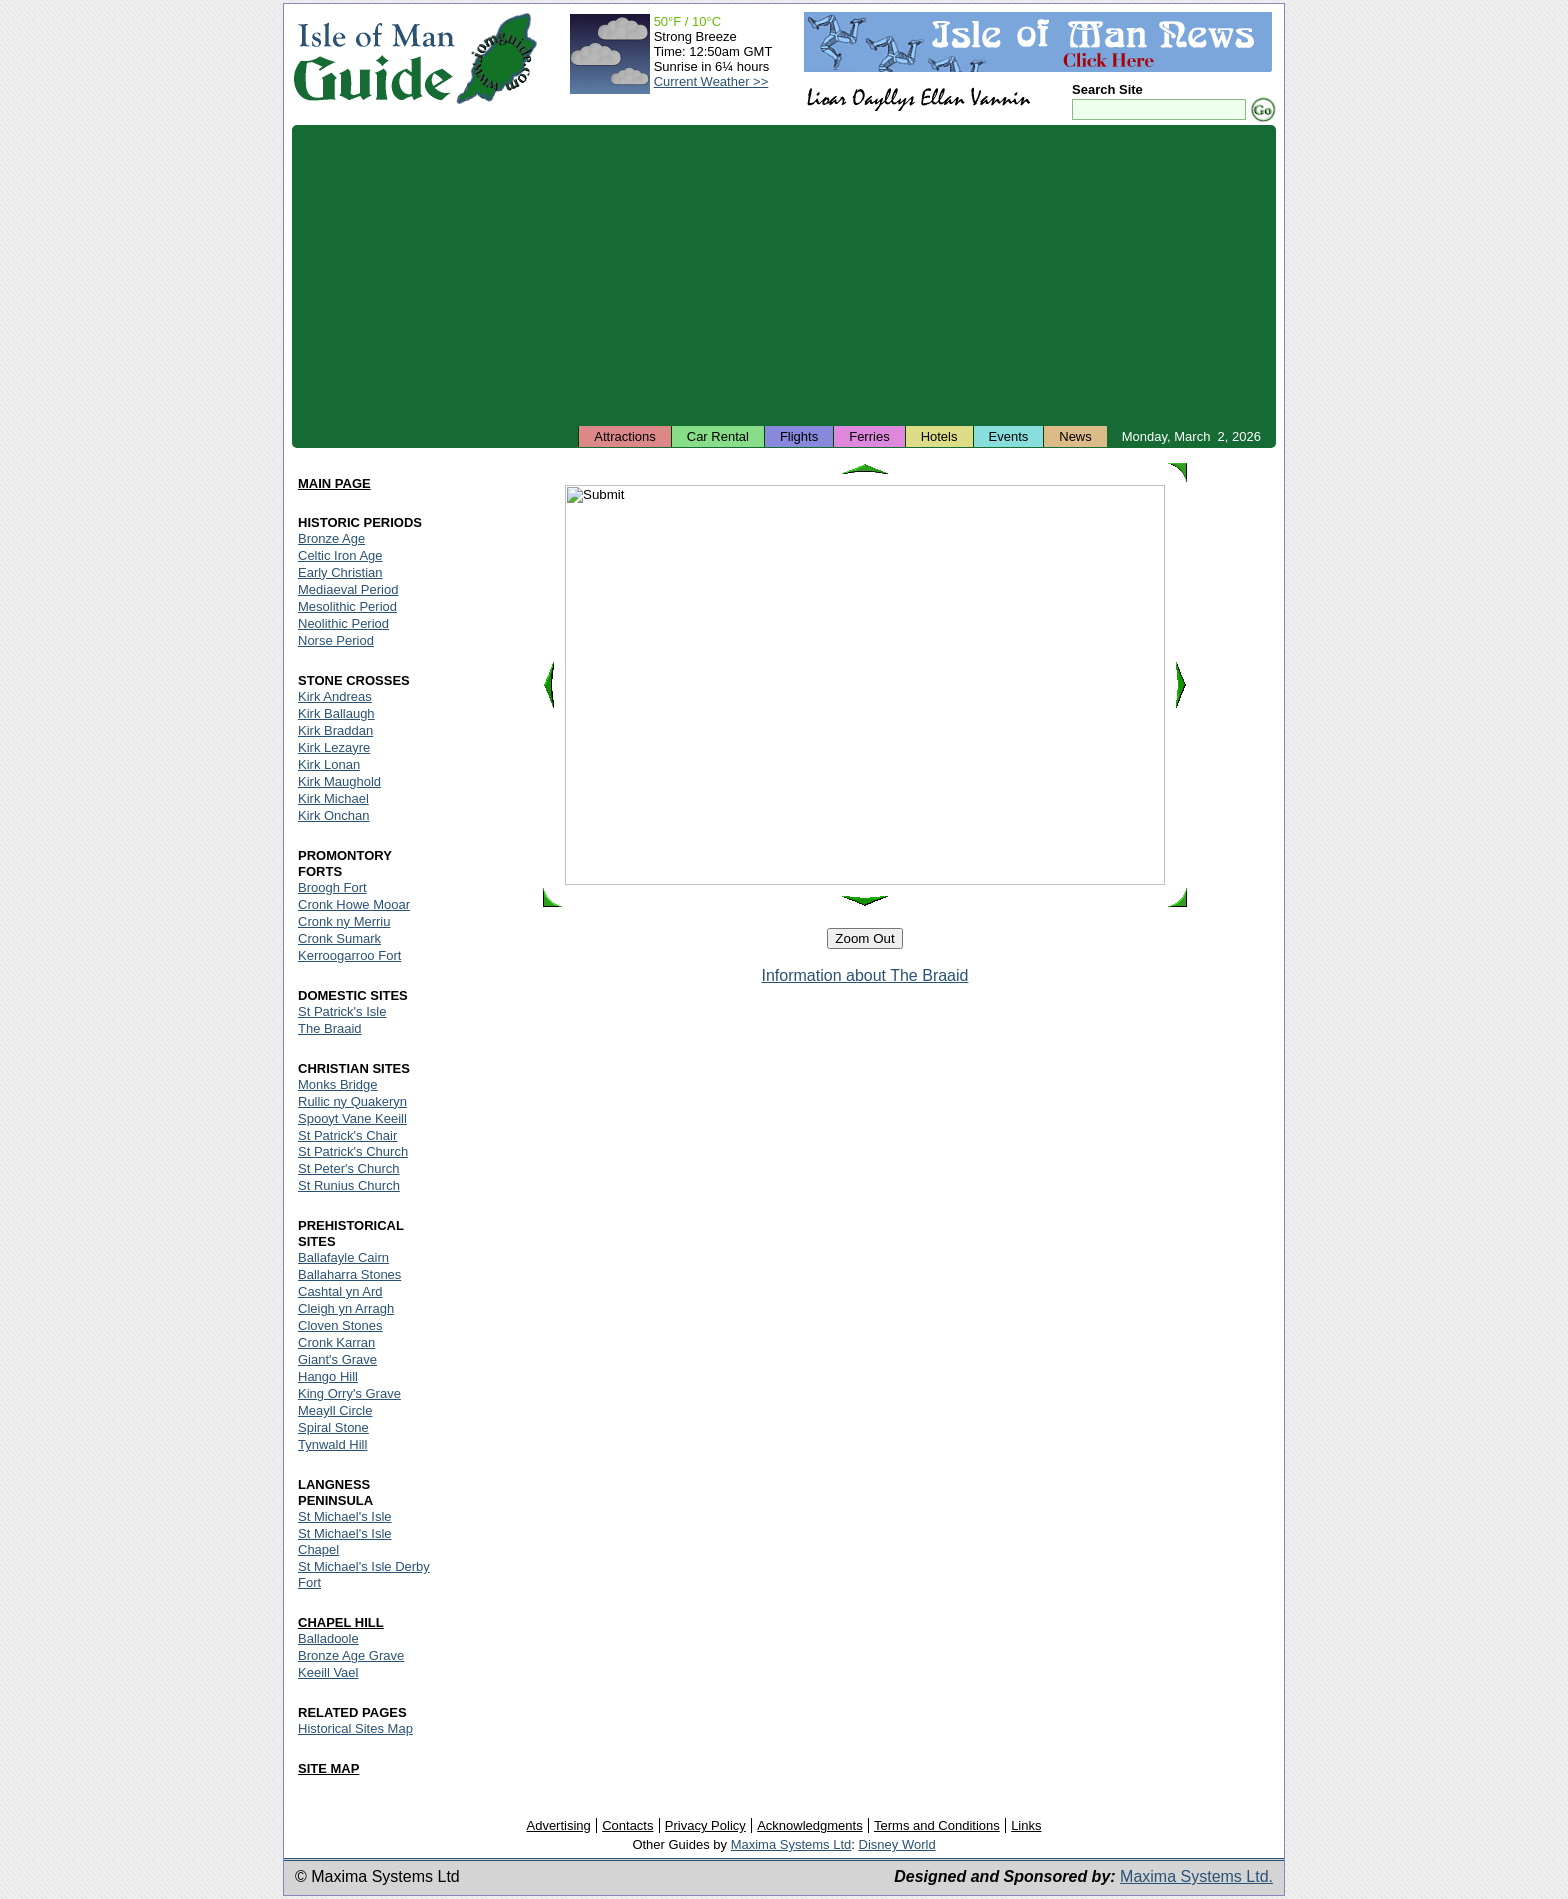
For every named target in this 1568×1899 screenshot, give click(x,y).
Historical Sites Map (355, 1728)
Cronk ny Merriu (344, 921)
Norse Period (336, 640)
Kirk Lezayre (334, 747)
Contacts (627, 1825)
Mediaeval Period (348, 589)
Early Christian (340, 572)
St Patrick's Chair (347, 1135)
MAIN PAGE (334, 483)
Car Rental (718, 436)
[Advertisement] (784, 275)
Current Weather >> (711, 81)
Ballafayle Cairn (343, 1257)
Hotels (939, 436)
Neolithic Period (343, 623)
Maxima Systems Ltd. (1196, 1876)
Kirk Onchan (334, 815)
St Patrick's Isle (342, 1011)
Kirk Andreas (335, 696)
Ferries (869, 436)
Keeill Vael (328, 1672)
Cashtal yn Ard (340, 1291)
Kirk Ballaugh (336, 713)
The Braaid (330, 1028)
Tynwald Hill (332, 1444)
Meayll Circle (335, 1410)
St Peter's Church (348, 1168)
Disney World (897, 1844)
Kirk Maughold (339, 781)
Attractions (624, 436)
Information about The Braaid (865, 975)
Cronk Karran (336, 1342)
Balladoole (328, 1638)
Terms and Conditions (937, 1825)
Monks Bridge (337, 1084)
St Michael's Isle (345, 1516)
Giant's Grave (337, 1359)
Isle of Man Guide (373, 58)
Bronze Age (331, 538)
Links (1026, 1825)
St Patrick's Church (353, 1151)
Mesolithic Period (347, 606)
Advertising (558, 1825)
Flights (799, 436)
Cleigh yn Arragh (346, 1308)
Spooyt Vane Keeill (352, 1118)
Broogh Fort (332, 887)
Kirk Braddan (335, 730)
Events (1009, 436)
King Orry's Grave (349, 1393)
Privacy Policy (705, 1825)
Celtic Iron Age (340, 555)
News (1075, 436)
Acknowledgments (810, 1825)
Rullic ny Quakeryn (352, 1101)
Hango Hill (328, 1376)
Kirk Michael (333, 798)
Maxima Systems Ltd (791, 1844)
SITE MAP (328, 1768)
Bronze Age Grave (351, 1655)
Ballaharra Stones (349, 1274)
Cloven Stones (340, 1325)
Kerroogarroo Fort (349, 955)
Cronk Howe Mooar (354, 904)
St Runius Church (349, 1185)
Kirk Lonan (329, 764)
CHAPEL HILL (341, 1622)
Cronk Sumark (339, 938)
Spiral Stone (333, 1427)
